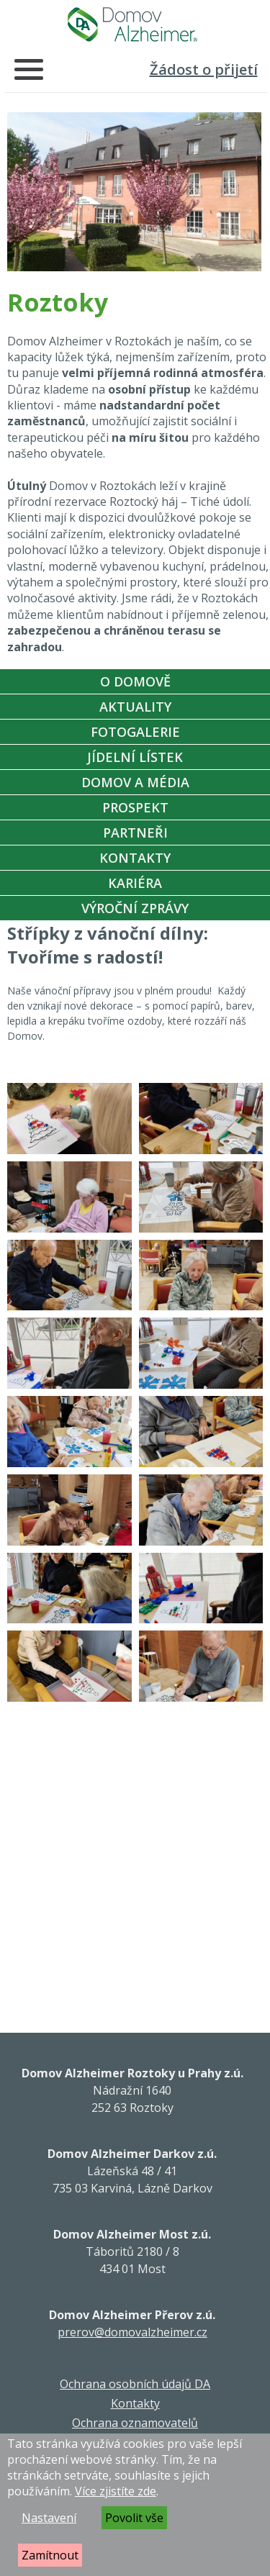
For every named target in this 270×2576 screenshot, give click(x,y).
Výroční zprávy (135, 908)
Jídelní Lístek (135, 757)
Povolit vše (134, 2518)
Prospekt (135, 807)
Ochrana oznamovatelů (135, 2423)
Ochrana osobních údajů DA (135, 2384)
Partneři (135, 832)
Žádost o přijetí (204, 69)
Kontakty (135, 857)
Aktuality (135, 706)
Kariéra (135, 883)
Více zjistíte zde (115, 2491)
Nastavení (49, 2518)
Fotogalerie (135, 731)
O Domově (135, 681)
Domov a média (135, 782)
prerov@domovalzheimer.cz (132, 2332)
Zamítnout (50, 2555)
